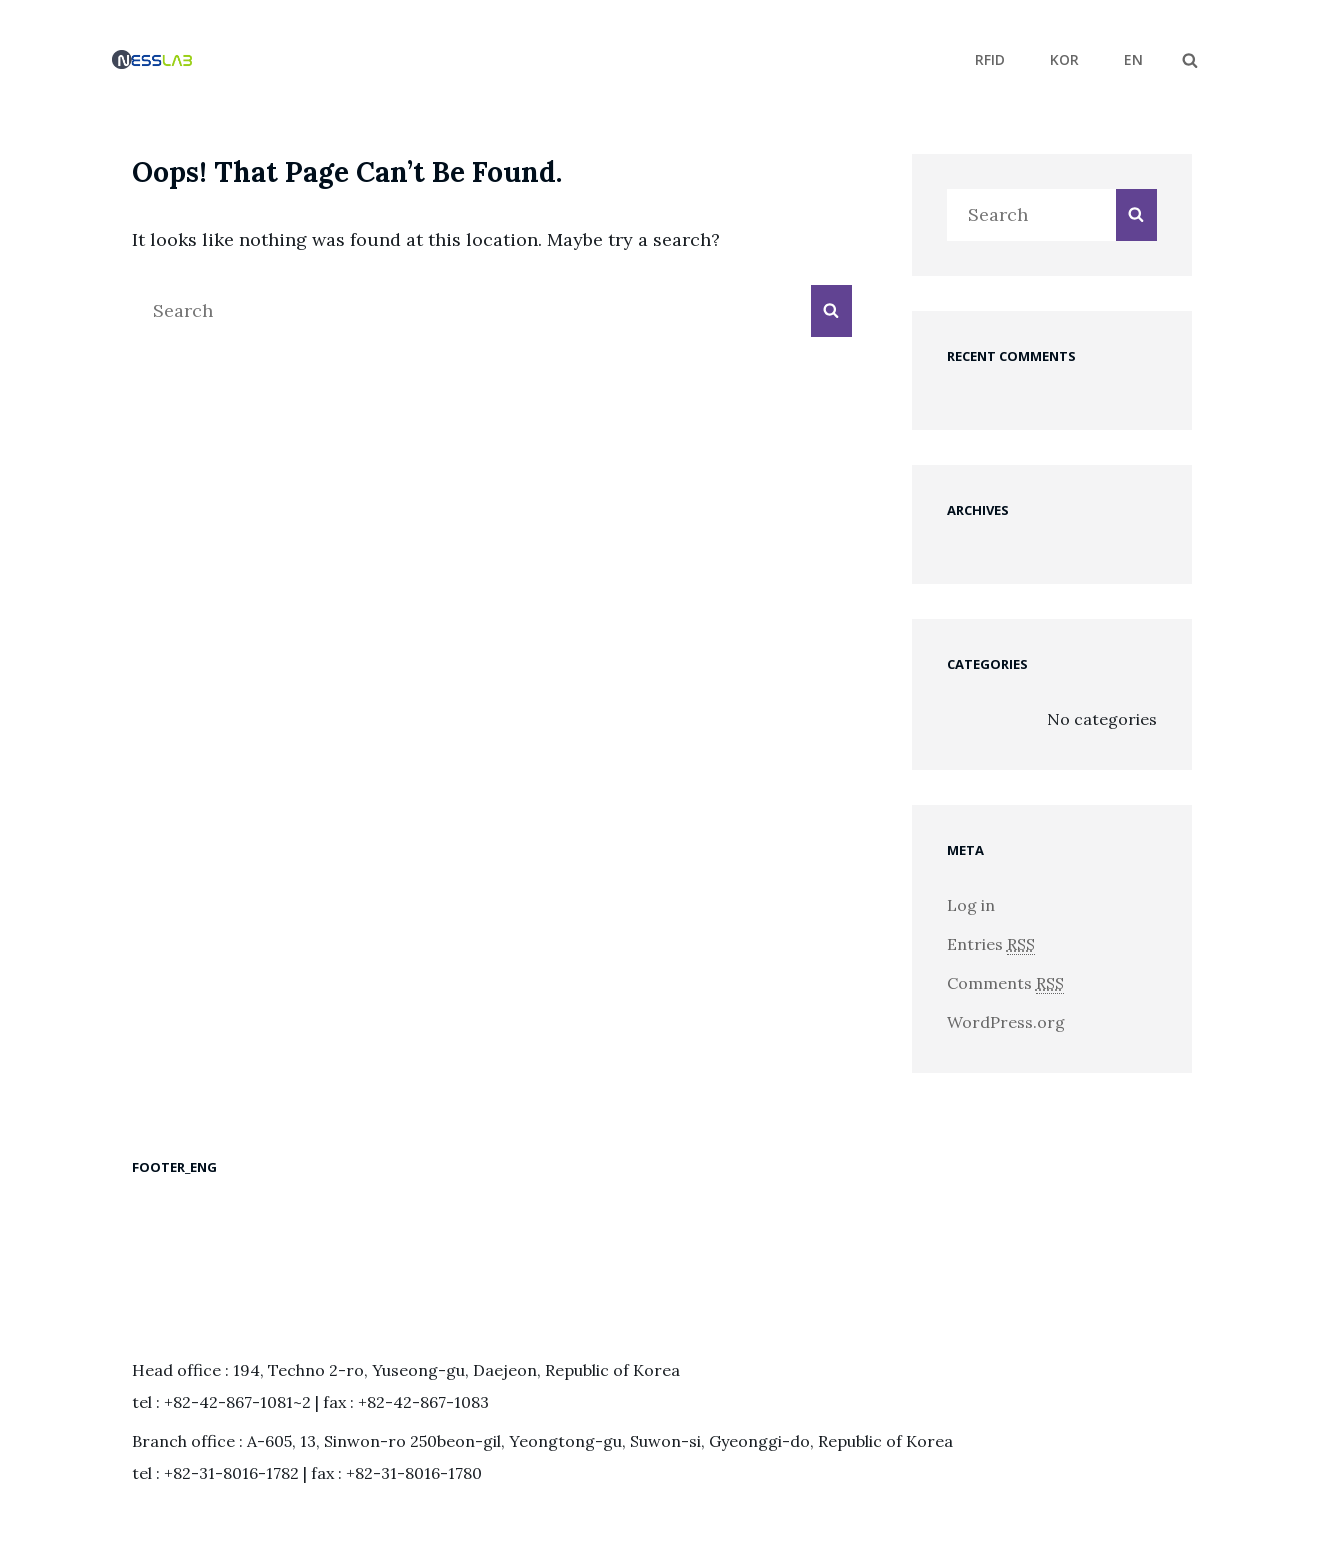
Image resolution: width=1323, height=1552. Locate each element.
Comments (1005, 983)
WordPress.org (1006, 1022)
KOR (1064, 59)
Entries (991, 944)
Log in (971, 905)
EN (1133, 59)
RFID (990, 59)
